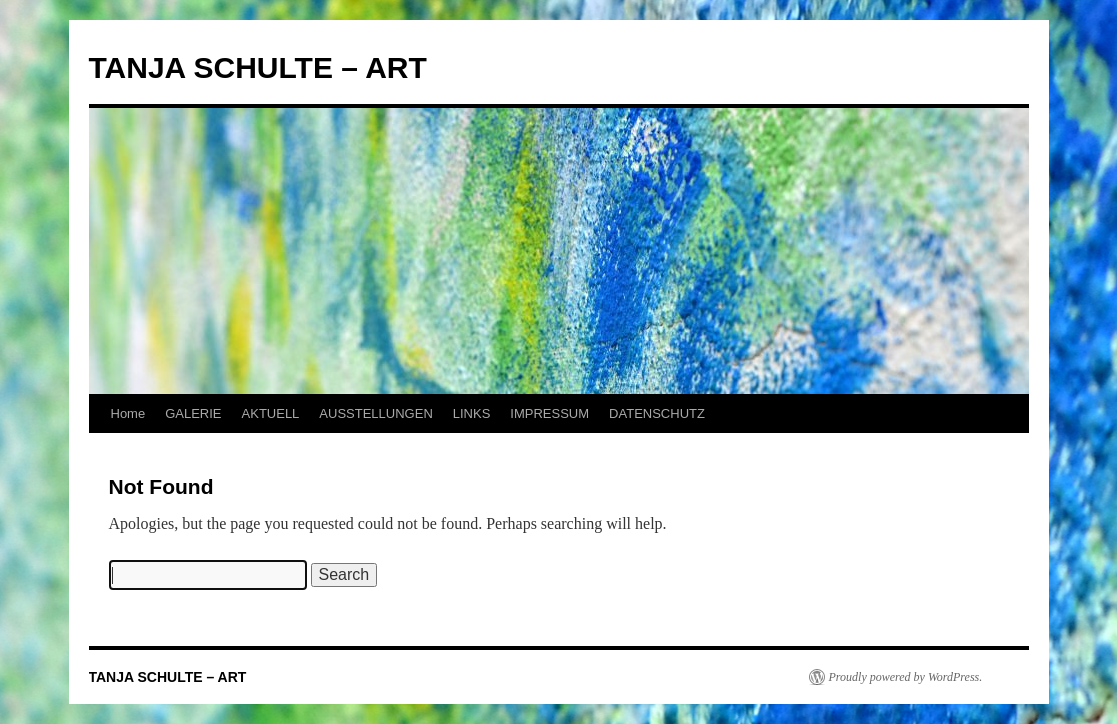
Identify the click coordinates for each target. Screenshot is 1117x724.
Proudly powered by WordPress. (906, 677)
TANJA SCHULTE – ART (258, 67)
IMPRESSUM (549, 413)
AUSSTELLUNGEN (375, 413)
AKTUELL (271, 413)
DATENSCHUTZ (657, 413)
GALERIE (193, 413)
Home (128, 413)
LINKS (472, 413)
